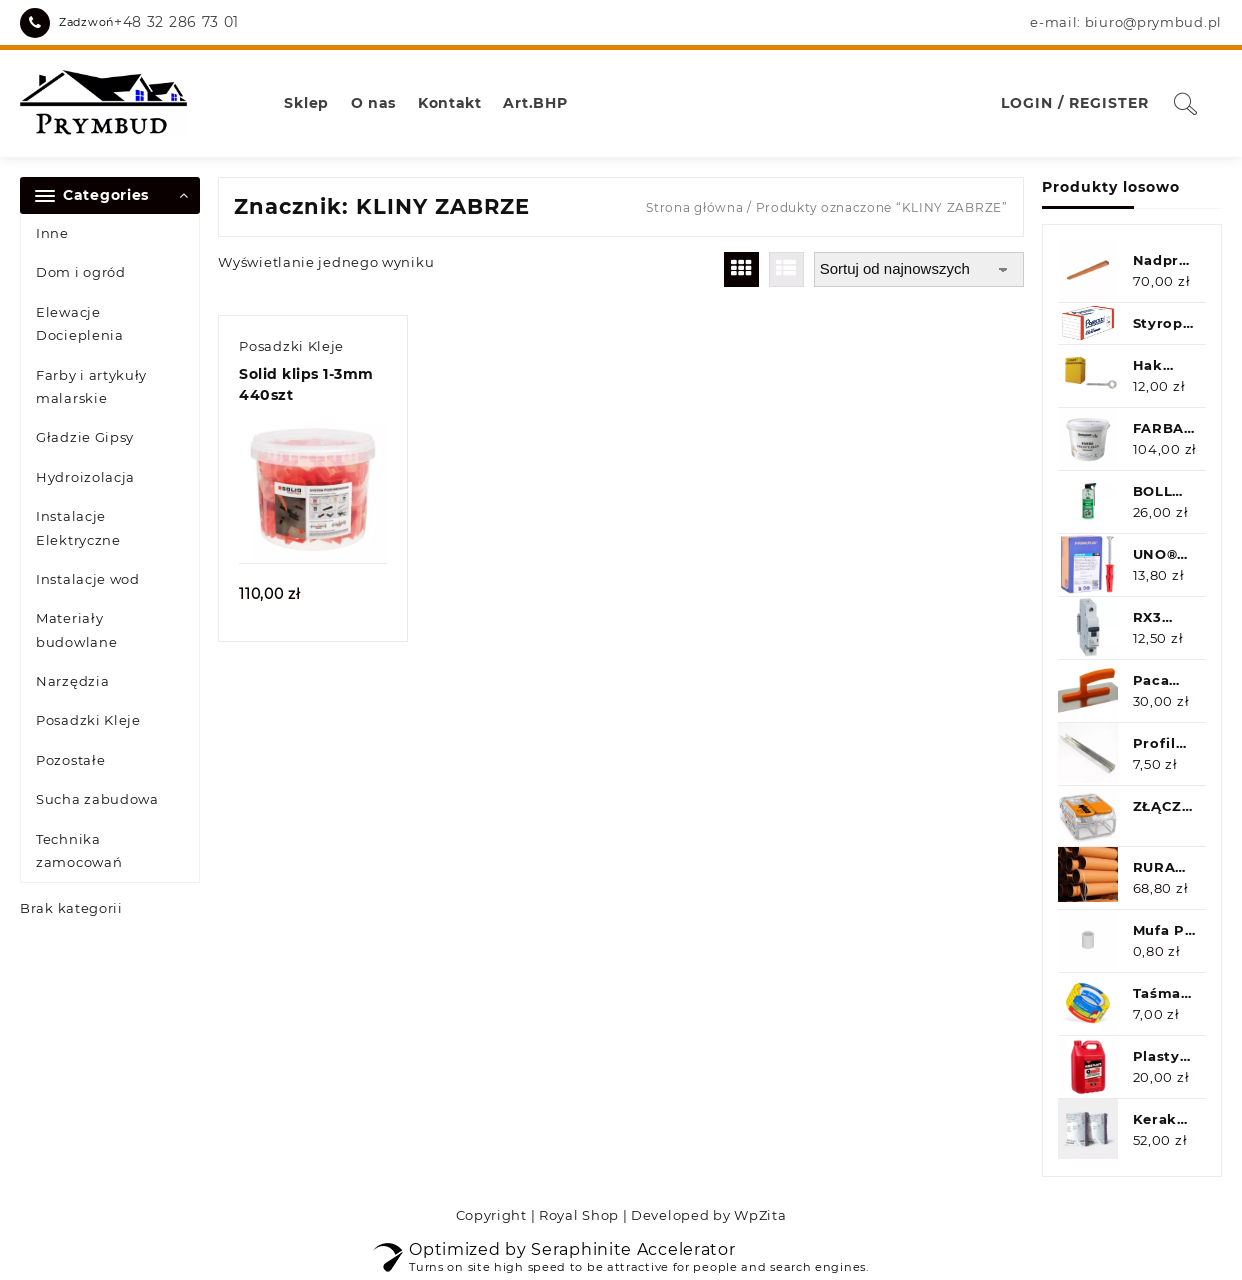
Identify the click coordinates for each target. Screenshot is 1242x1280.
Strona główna (694, 207)
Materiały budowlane (76, 629)
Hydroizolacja (85, 477)
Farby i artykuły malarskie (91, 386)
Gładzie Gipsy (85, 437)
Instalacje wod (88, 579)
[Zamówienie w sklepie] (919, 269)
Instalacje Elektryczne (78, 527)
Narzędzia (72, 681)
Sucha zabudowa (97, 799)
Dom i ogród (81, 272)
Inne (52, 233)
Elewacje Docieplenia (80, 323)
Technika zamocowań (79, 850)
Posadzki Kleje (88, 720)
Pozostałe (70, 760)
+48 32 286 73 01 (176, 22)
